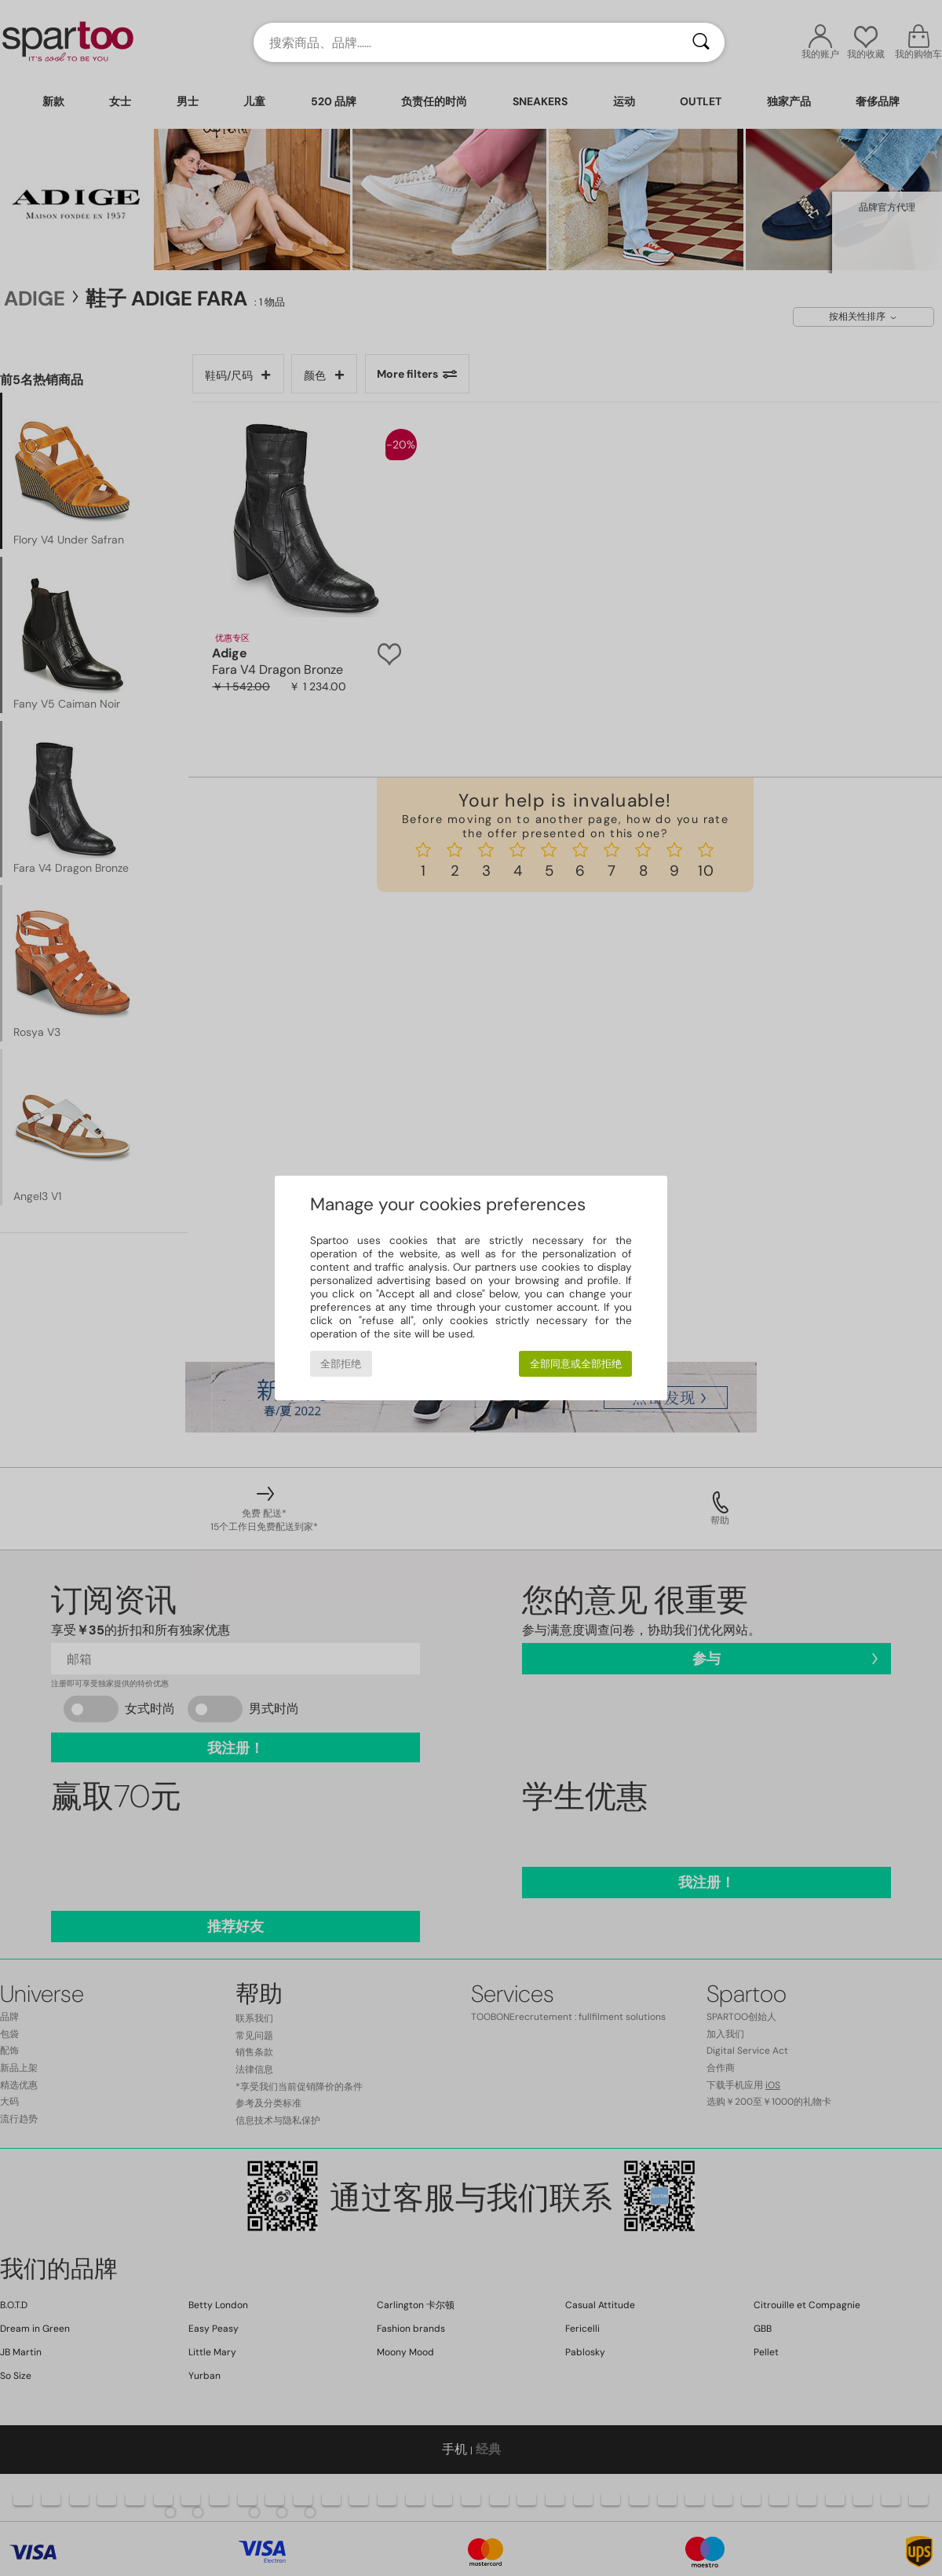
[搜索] (701, 42)
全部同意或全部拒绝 (576, 1364)
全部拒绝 (340, 1364)
